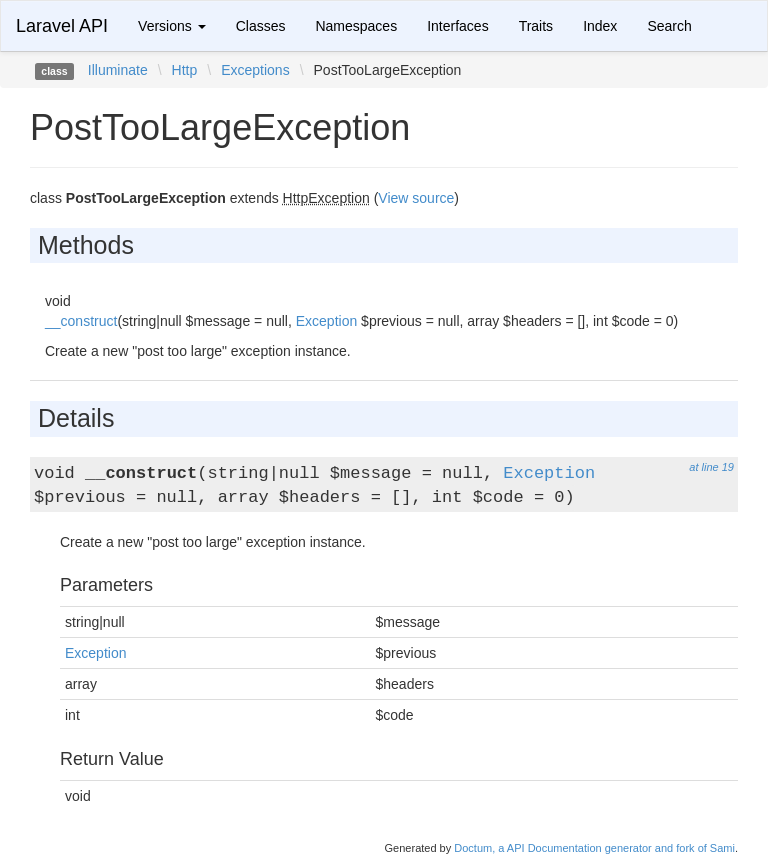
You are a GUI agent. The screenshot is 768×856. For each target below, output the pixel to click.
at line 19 (711, 467)
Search (669, 26)
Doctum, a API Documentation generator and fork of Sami (594, 848)
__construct (81, 321)
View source (416, 198)
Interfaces (457, 26)
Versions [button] (172, 26)
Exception (326, 321)
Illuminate (118, 70)
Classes (261, 26)
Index (600, 26)
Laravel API (62, 26)
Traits (536, 26)
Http (185, 70)
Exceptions (255, 70)
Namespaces (356, 26)
